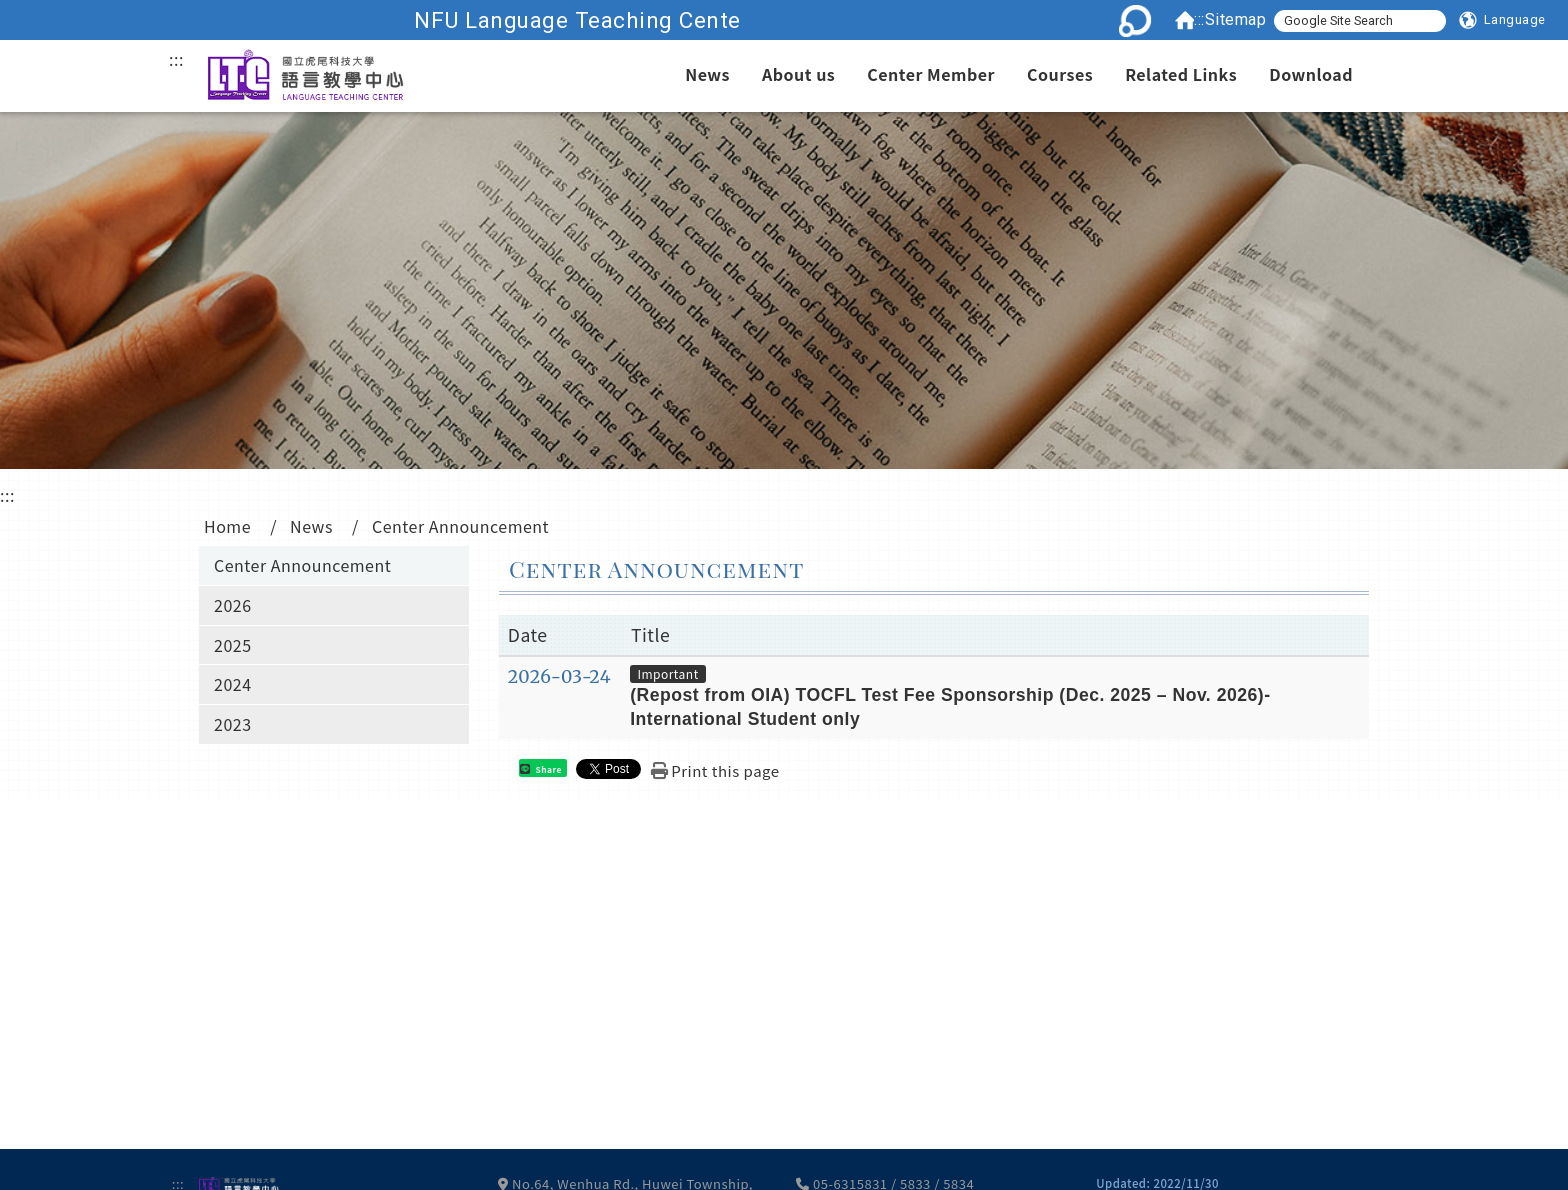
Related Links (1181, 74)
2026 (233, 605)
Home (227, 526)
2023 (233, 724)
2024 (233, 684)
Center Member (931, 74)
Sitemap (1236, 19)
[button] (1503, 20)
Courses (1060, 74)
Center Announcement (302, 565)
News (707, 74)
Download (1311, 74)
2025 (233, 645)
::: (1199, 19)
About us (798, 74)
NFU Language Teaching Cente (677, 20)
